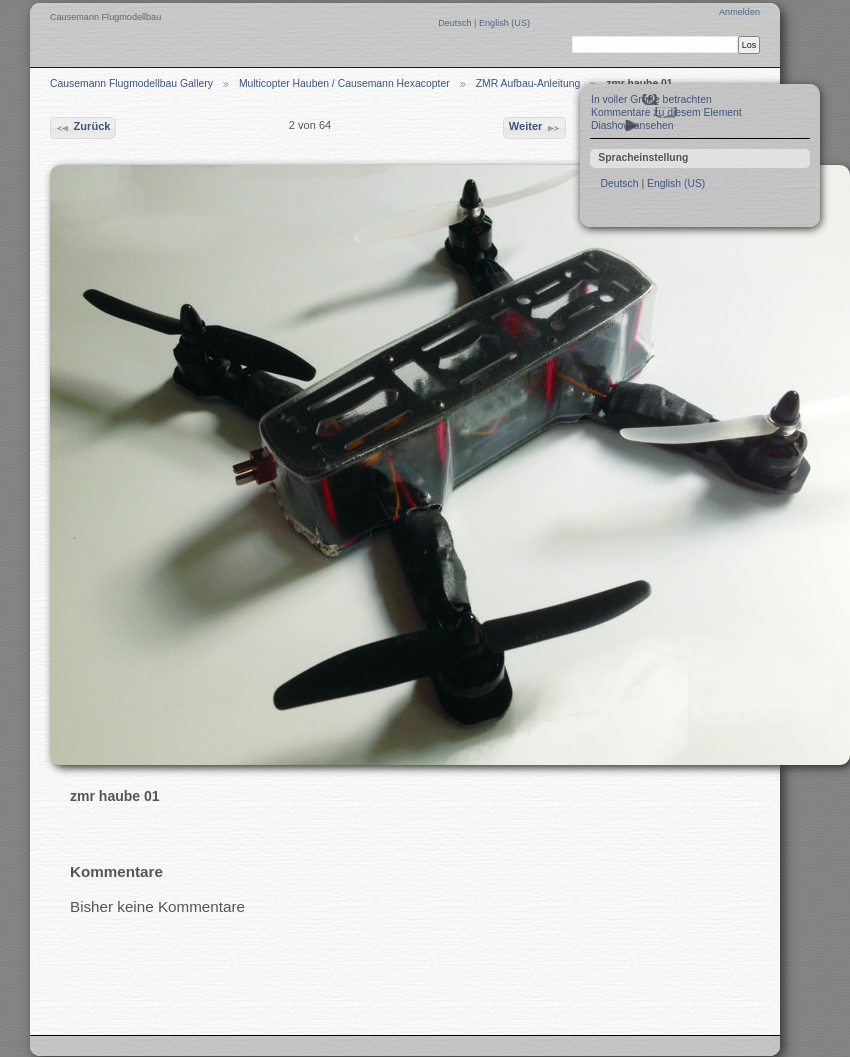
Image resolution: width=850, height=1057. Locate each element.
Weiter (535, 128)
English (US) (504, 23)
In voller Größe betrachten (651, 99)
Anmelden (739, 12)
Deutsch (456, 23)
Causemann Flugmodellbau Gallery (131, 83)
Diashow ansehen (632, 125)
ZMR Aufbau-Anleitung (528, 83)
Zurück (82, 128)
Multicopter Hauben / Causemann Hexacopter (344, 83)
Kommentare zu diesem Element (666, 112)
